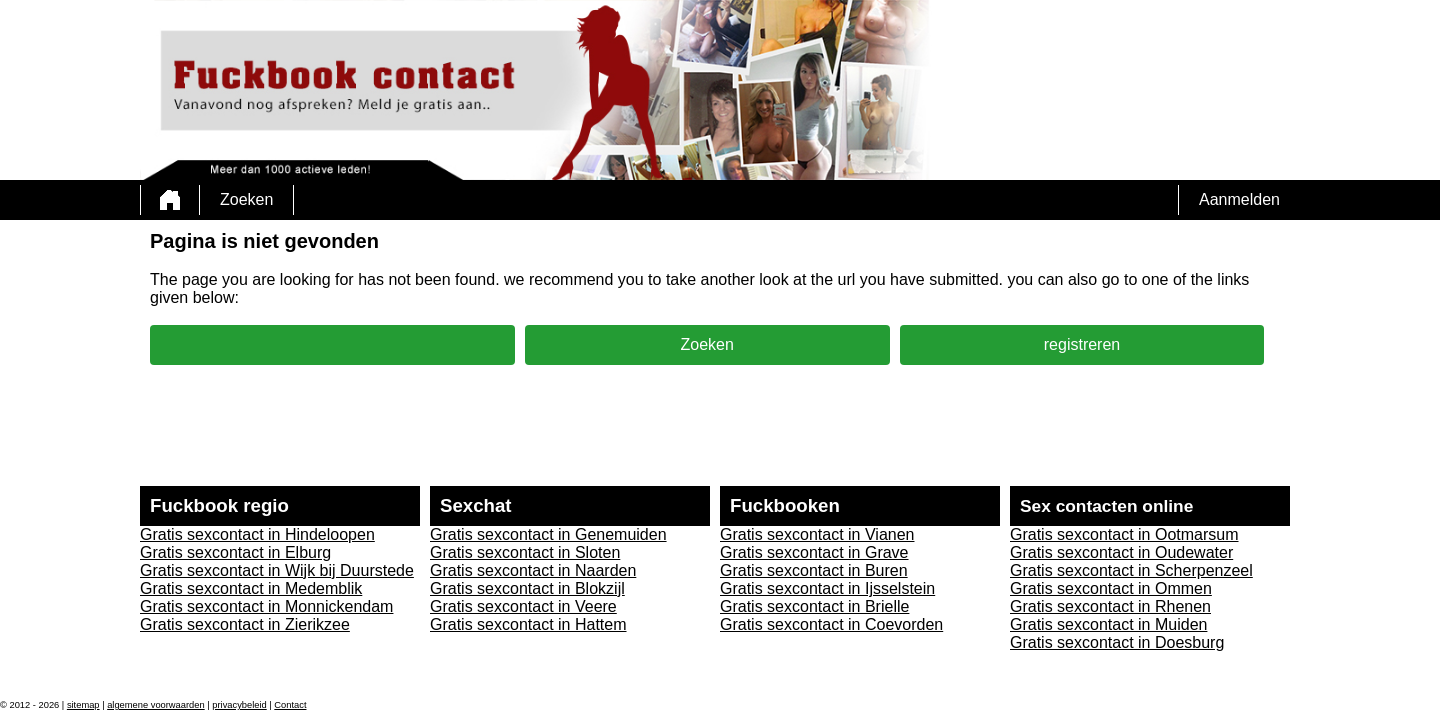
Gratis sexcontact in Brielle (814, 606)
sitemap (83, 705)
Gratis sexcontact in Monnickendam (266, 606)
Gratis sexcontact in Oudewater (1121, 552)
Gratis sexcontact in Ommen (1111, 588)
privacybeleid (239, 705)
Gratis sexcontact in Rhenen (1110, 606)
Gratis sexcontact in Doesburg (1117, 642)
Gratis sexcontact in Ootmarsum (1124, 534)
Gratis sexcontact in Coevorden (831, 624)
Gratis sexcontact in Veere (523, 606)
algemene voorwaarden (156, 705)
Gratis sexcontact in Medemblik (251, 588)
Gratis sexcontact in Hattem (528, 624)
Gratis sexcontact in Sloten (525, 552)
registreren (1082, 344)
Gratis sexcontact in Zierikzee (245, 624)
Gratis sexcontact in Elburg (235, 552)
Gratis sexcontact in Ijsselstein (827, 588)
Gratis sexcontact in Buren (814, 570)
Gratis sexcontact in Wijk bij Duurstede (277, 570)
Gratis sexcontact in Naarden (533, 570)
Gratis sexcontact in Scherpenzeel (1131, 570)
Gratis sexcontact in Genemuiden (548, 534)
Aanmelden (1239, 199)
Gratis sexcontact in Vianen (817, 534)
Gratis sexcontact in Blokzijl (527, 588)
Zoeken (246, 199)
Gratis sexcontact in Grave (814, 552)
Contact (290, 705)
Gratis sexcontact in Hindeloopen (257, 534)
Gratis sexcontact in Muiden (1108, 624)
